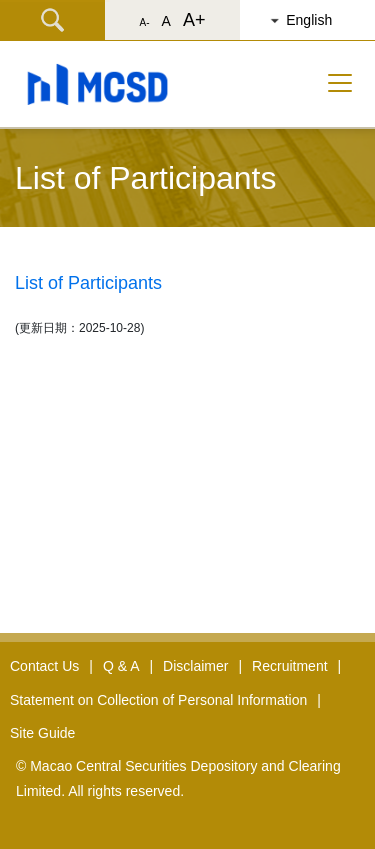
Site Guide (42, 733)
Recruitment (289, 666)
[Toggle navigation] (340, 83)
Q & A (121, 666)
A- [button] (145, 22)
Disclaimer (195, 666)
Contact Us (44, 666)
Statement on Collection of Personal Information (158, 700)
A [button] (166, 21)
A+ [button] (194, 20)
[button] (315, 20)
